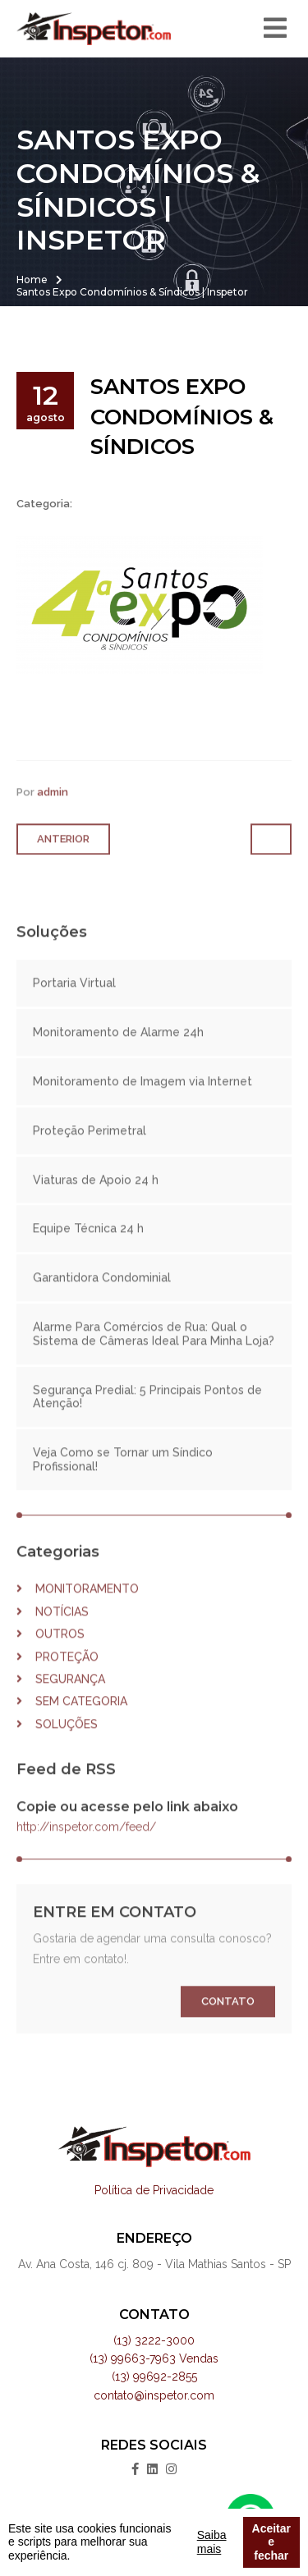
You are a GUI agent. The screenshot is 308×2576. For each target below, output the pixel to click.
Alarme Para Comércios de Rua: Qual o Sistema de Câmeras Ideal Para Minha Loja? (153, 1351)
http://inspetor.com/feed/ (86, 1844)
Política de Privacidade (154, 2190)
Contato (228, 2019)
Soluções (57, 1741)
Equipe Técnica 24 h (88, 1246)
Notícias (52, 1629)
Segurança (60, 1696)
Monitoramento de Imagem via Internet (142, 1099)
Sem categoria (71, 1719)
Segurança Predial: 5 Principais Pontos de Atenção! (147, 1414)
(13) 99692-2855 (154, 2376)
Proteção (57, 1673)
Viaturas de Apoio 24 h (96, 1196)
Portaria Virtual (74, 1000)
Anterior (63, 856)
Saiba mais (212, 2541)
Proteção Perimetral (89, 1147)
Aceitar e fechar (271, 2542)
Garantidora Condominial (102, 1295)
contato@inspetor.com (154, 2395)
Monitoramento (77, 1606)
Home (32, 279)
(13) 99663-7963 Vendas (154, 2358)
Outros (50, 1651)
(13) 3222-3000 (154, 2340)
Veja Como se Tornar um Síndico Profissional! (123, 1477)
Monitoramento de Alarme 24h (118, 1050)
